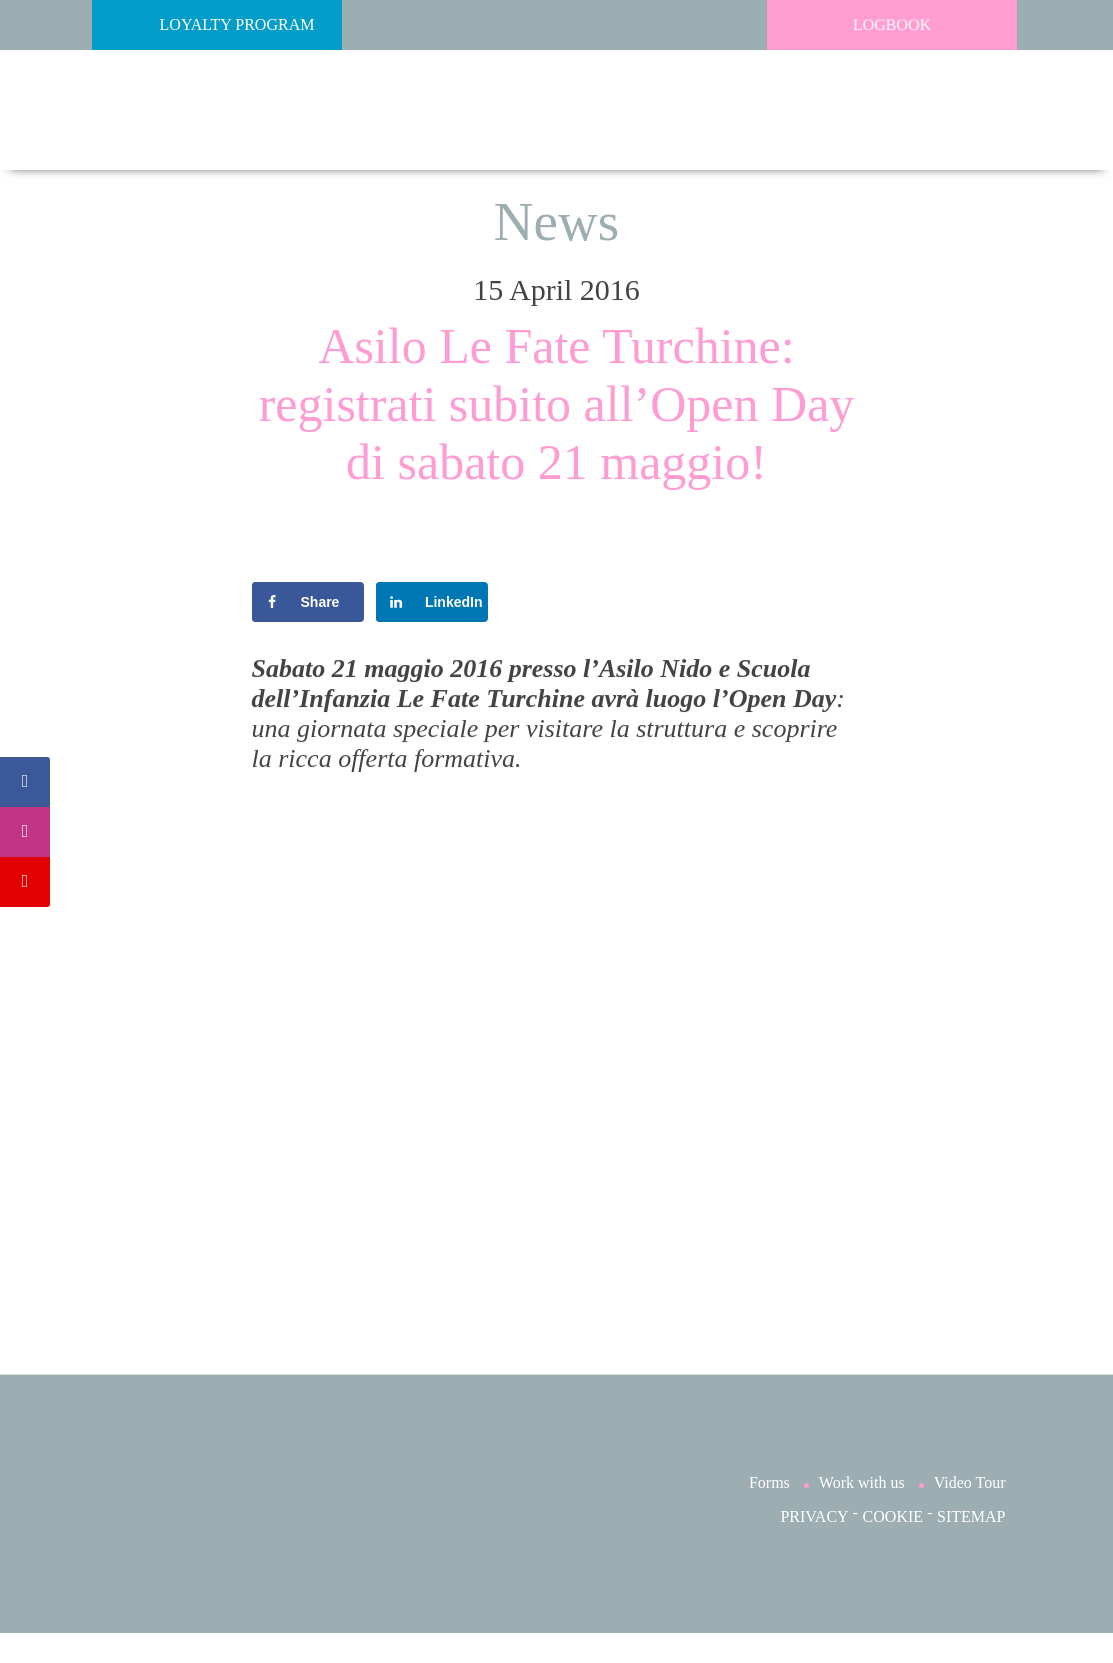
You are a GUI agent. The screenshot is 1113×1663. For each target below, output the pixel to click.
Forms (769, 1512)
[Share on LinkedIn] (432, 602)
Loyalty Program (208, 25)
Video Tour (970, 1512)
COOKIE (893, 1546)
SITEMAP (971, 1546)
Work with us (862, 1512)
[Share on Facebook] (308, 602)
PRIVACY (814, 1546)
